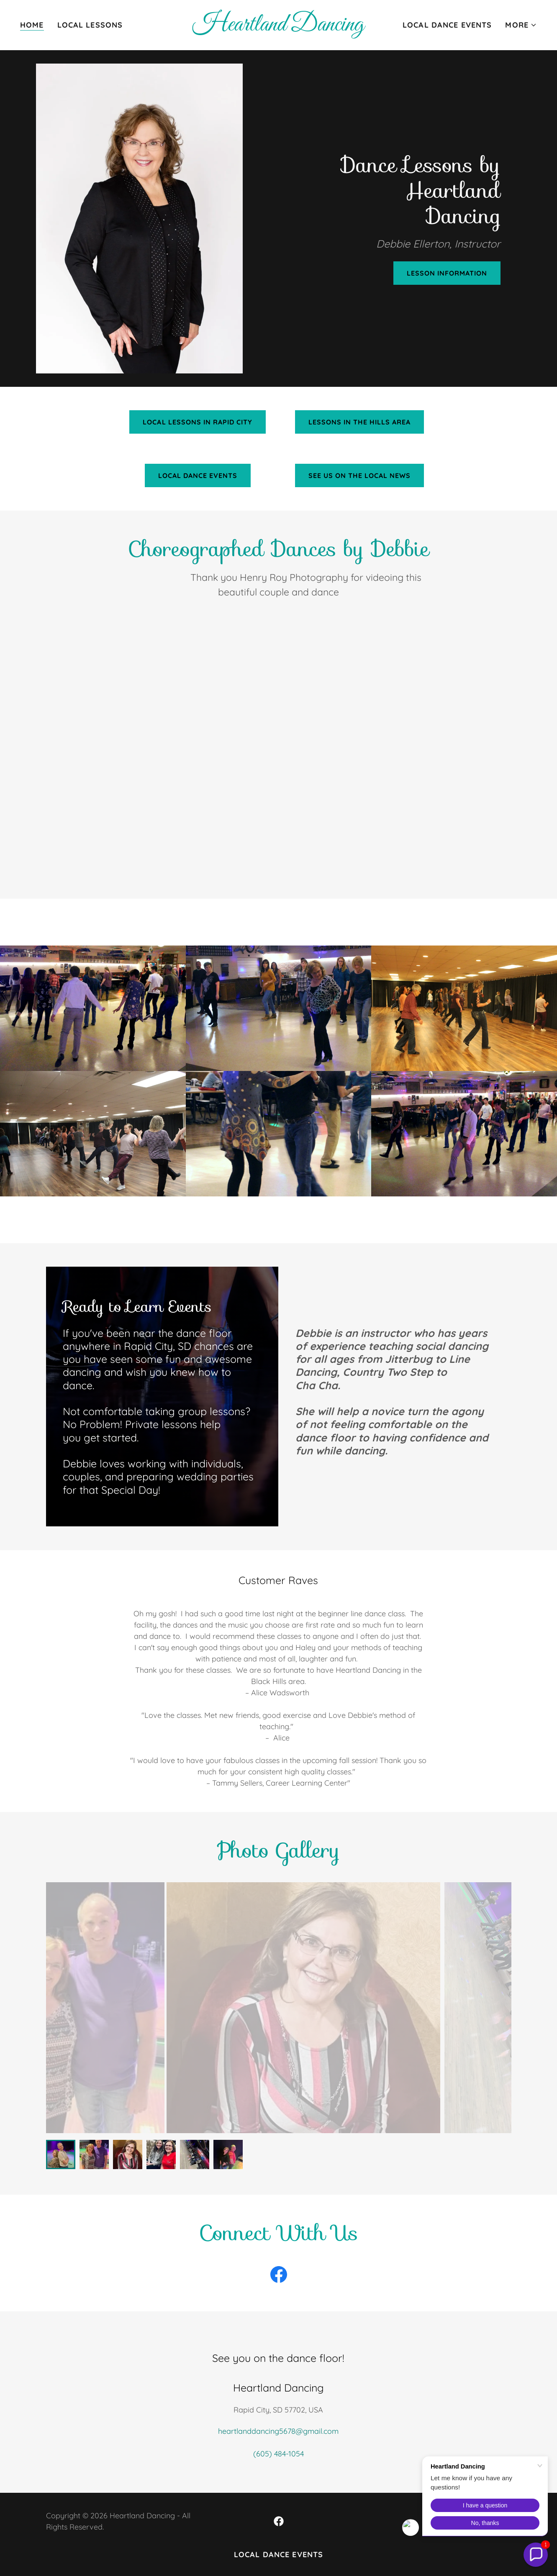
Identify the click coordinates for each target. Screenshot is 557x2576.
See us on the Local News (359, 475)
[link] (279, 28)
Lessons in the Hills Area (359, 422)
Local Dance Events (197, 475)
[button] (521, 25)
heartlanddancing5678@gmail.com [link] (278, 2431)
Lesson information (447, 273)
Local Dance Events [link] (447, 25)
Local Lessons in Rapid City (197, 422)
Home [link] (32, 25)
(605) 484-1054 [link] (278, 2453)
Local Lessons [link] (90, 25)
